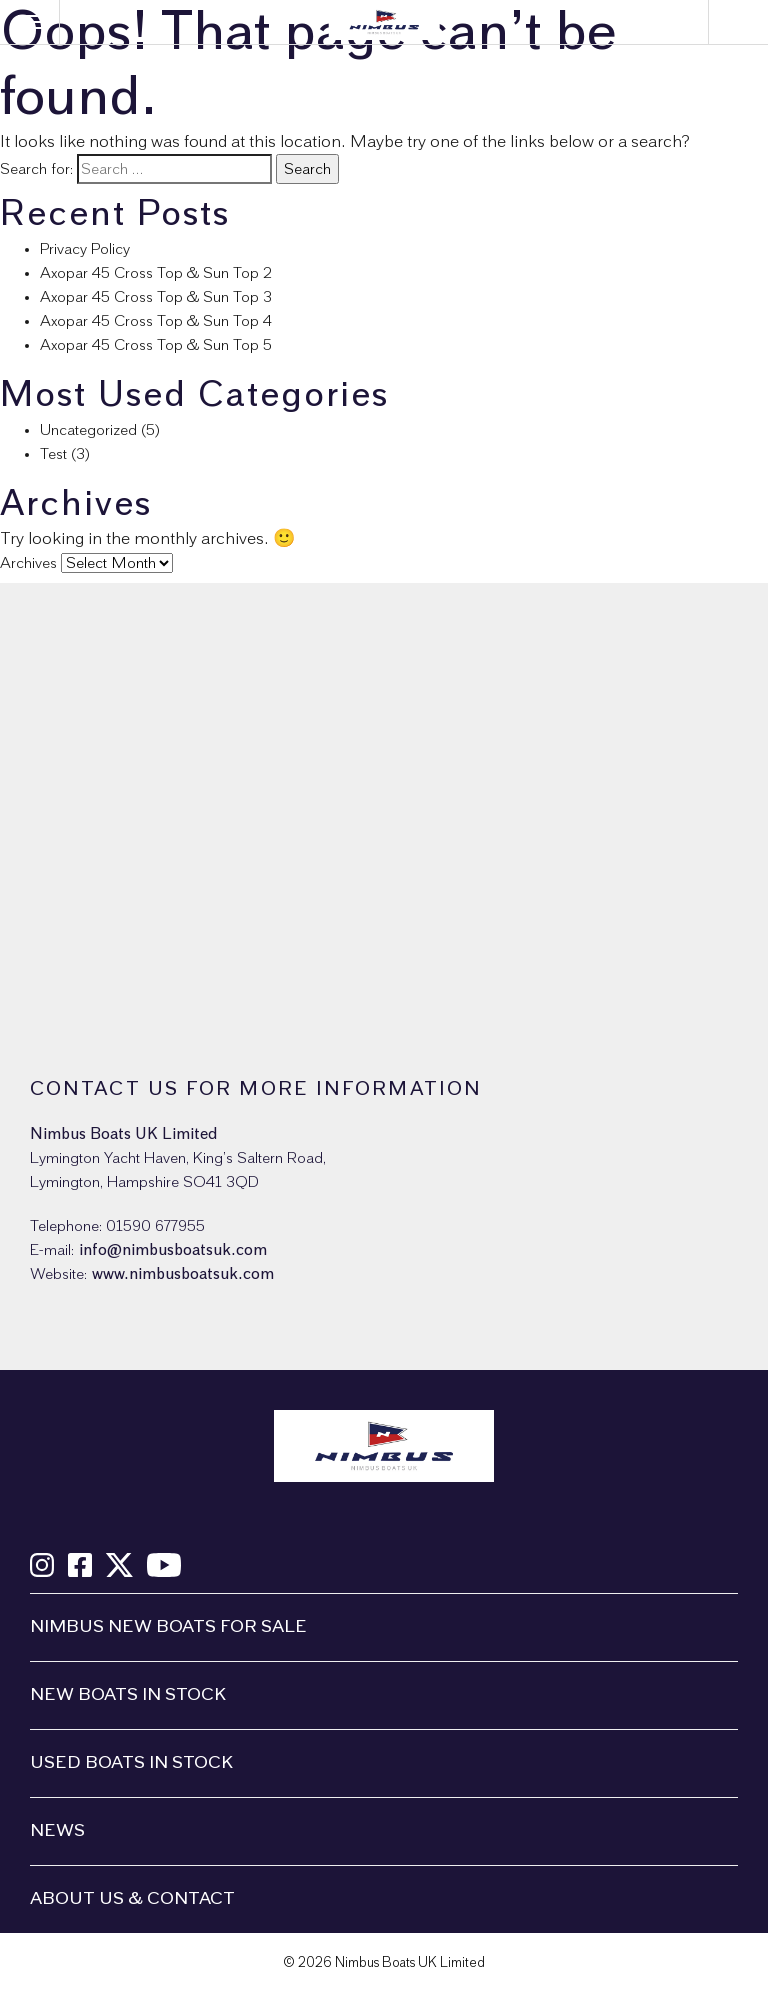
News (57, 1831)
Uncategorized (88, 430)
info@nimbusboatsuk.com (173, 1250)
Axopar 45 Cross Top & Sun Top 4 (156, 321)
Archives (28, 563)
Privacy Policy (85, 249)
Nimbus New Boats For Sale (168, 1627)
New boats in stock (128, 1695)
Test (53, 454)
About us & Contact (132, 1899)
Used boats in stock (131, 1763)
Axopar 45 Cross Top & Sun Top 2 (156, 273)
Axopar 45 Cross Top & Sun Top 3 (156, 297)
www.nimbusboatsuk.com (183, 1274)
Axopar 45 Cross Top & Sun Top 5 (156, 345)
